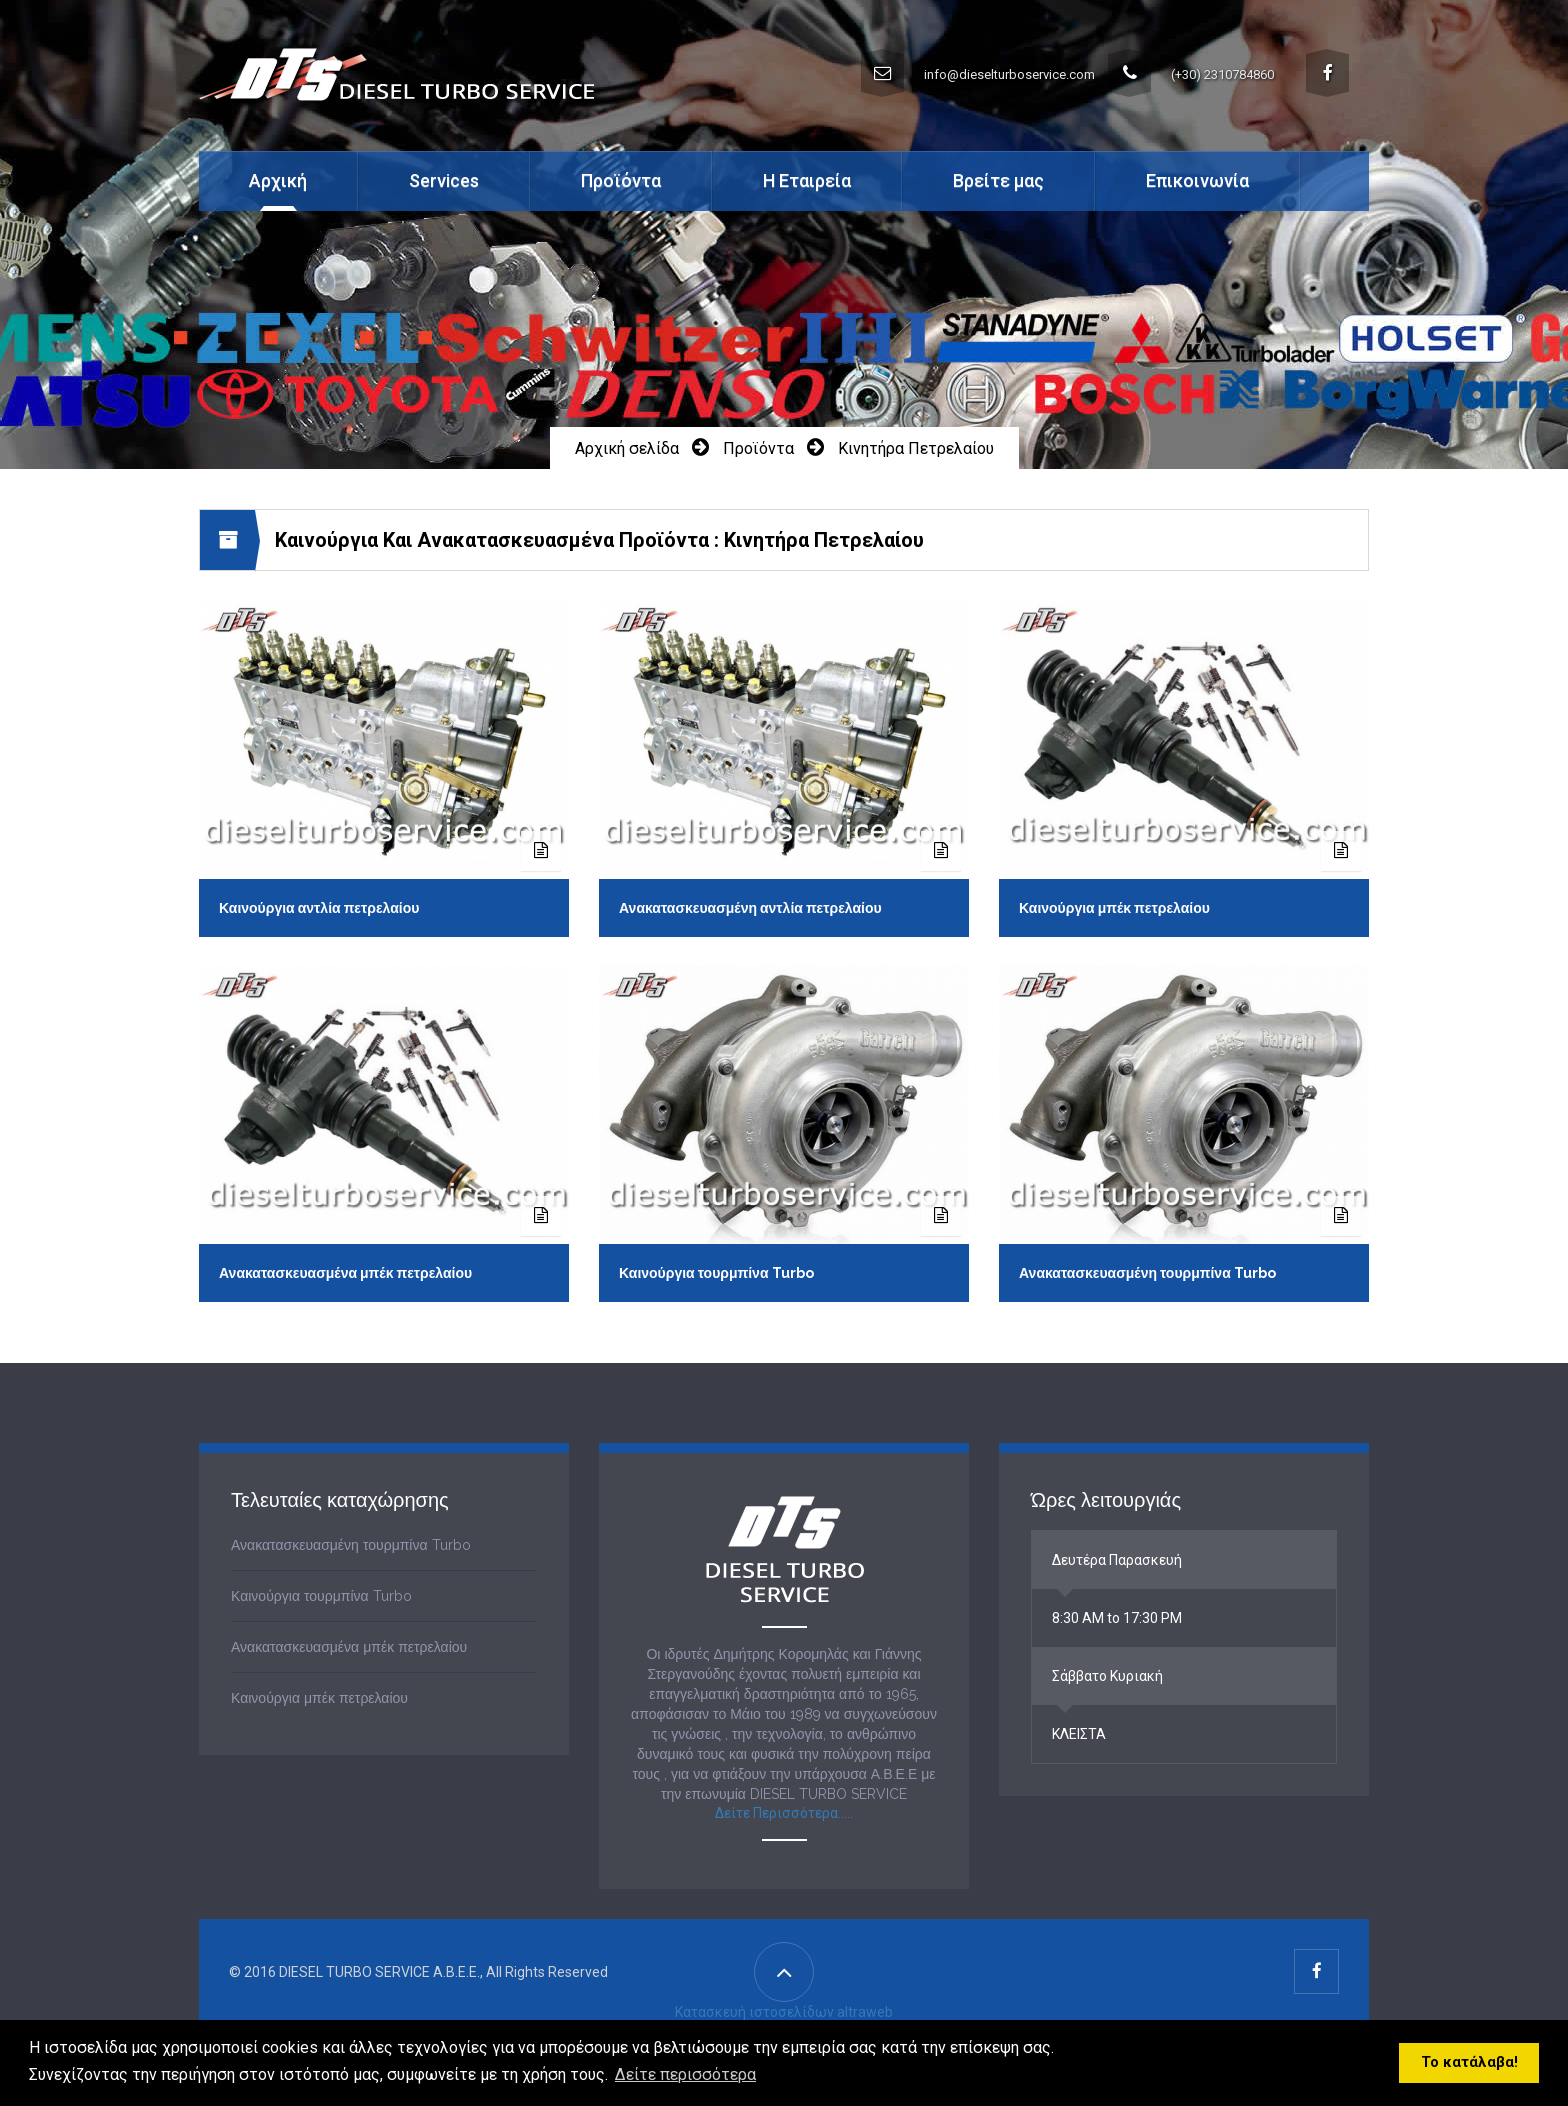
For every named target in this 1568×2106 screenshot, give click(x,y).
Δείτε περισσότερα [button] (685, 2074)
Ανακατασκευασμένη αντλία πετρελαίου (750, 908)
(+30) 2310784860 (1191, 73)
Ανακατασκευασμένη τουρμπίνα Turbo (1147, 1273)
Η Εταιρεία (807, 180)
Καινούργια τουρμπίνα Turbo (716, 1273)
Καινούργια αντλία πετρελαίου (319, 908)
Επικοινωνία (1197, 180)
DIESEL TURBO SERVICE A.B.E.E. (379, 1973)
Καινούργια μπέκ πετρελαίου (1114, 908)
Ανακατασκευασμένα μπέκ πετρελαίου (345, 1273)
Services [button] (444, 180)
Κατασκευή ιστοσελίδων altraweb (784, 2013)
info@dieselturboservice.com (978, 73)
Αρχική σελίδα (627, 448)
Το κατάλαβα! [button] (1469, 2062)
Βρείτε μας (998, 180)
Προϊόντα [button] (621, 180)
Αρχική (278, 180)
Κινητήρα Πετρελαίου (916, 448)
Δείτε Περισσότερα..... (784, 1814)
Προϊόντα (758, 448)
